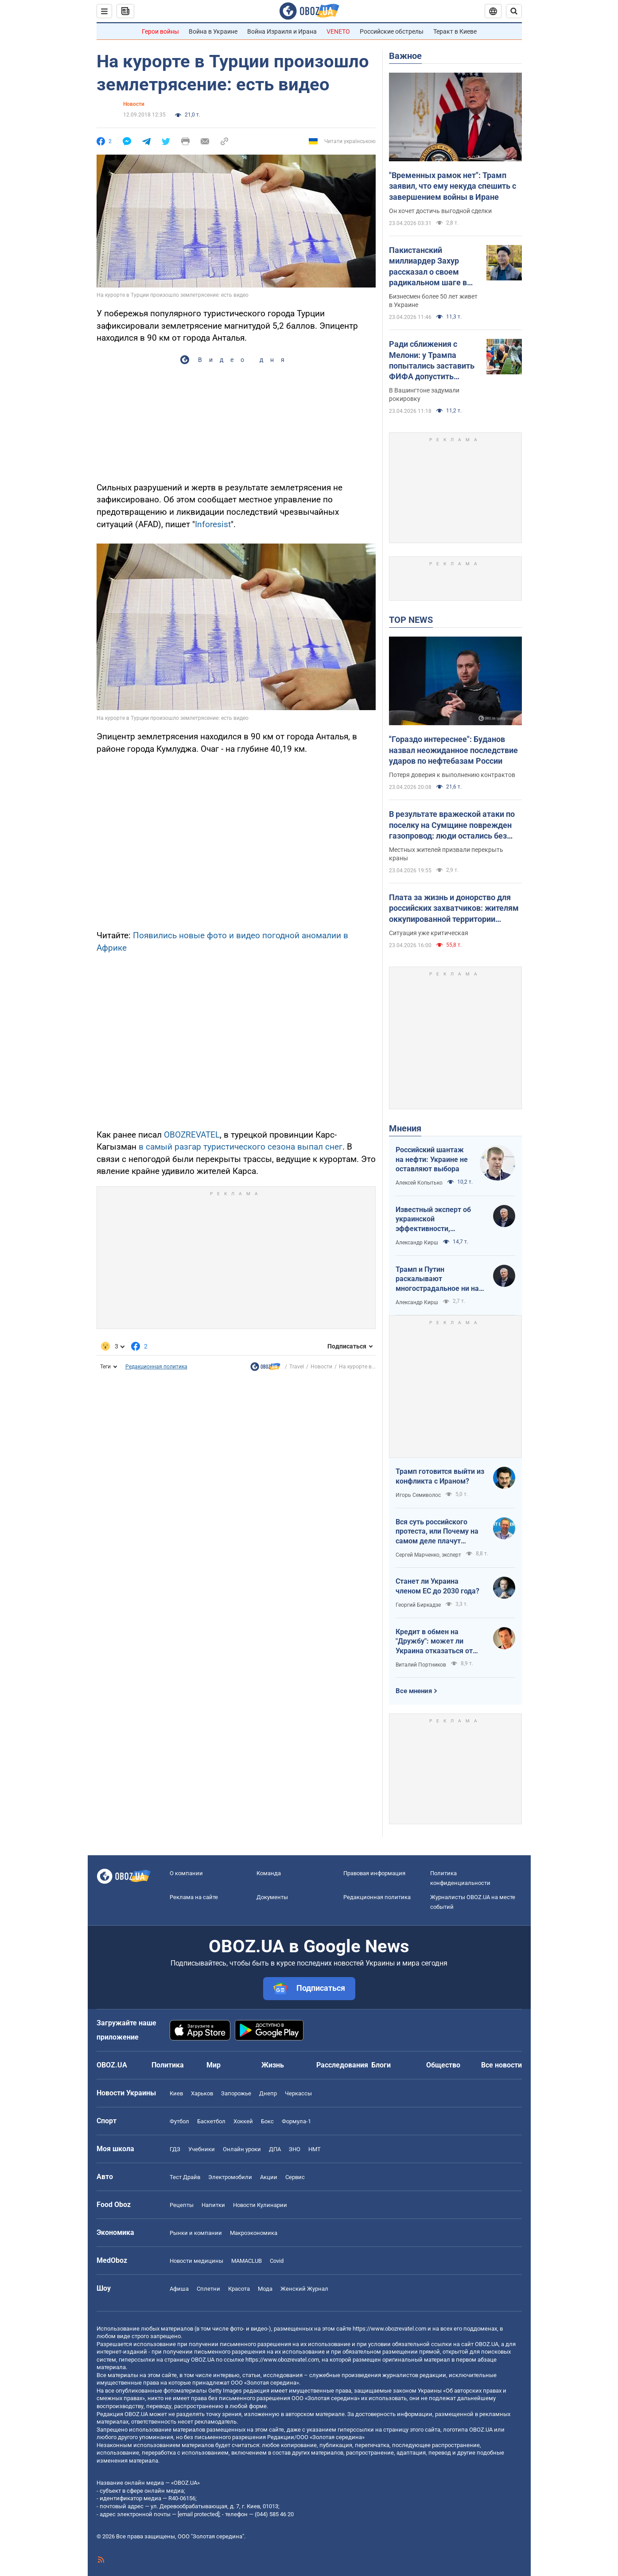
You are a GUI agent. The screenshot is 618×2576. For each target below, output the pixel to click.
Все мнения (414, 1691)
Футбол (179, 2121)
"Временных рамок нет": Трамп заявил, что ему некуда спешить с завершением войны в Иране (452, 186)
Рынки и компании (196, 2233)
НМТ (314, 2149)
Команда (269, 1873)
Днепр (268, 2093)
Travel (296, 1367)
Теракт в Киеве (455, 31)
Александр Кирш (417, 1242)
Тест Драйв (185, 2177)
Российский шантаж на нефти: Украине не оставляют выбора (432, 1159)
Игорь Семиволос (418, 1495)
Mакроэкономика (253, 2233)
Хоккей (243, 2121)
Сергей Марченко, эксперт (428, 1555)
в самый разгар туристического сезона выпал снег (240, 1147)
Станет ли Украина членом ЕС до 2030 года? (437, 1586)
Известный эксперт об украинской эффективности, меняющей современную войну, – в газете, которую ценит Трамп (438, 1219)
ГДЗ (175, 2149)
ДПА (275, 2149)
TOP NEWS (411, 619)
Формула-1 (296, 2121)
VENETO (338, 31)
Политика (168, 2065)
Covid (277, 2260)
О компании (186, 1873)
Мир (213, 2065)
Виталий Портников (421, 1665)
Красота (239, 2288)
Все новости (501, 2065)
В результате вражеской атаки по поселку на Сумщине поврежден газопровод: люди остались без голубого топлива (452, 825)
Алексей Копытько (419, 1183)
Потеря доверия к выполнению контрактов (452, 774)
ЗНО (294, 2149)
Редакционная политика (156, 1367)
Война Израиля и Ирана (282, 31)
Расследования (342, 2065)
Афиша (179, 2288)
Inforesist (213, 524)
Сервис (295, 2177)
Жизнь (272, 2065)
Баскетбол (211, 2121)
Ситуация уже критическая (428, 932)
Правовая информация (374, 1873)
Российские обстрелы (392, 31)
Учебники (201, 2149)
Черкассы (298, 2093)
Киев (176, 2093)
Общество (443, 2065)
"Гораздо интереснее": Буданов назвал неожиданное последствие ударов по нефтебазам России (453, 749)
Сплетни (208, 2288)
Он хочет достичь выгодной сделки (440, 210)
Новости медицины (196, 2260)
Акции (268, 2177)
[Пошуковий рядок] (513, 11)
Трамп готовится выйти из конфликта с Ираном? (440, 1476)
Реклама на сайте (194, 1897)
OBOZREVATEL (192, 1135)
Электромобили (230, 2177)
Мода (265, 2288)
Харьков (202, 2093)
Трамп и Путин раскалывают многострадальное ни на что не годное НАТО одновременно (437, 1279)
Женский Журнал (304, 2288)
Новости (133, 104)
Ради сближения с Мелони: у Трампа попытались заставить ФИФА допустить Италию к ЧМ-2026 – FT (433, 360)
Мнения (405, 1128)
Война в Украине (213, 31)
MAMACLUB (246, 2260)
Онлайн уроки (242, 2149)
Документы (272, 1897)
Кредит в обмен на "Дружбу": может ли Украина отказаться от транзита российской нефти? (434, 1642)
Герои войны (160, 31)
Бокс (267, 2121)
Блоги (381, 2065)
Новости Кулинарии (260, 2205)
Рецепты (182, 2205)
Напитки (213, 2205)
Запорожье (236, 2093)
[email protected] (198, 2514)
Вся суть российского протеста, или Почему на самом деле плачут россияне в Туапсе (437, 1532)
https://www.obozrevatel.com (389, 2328)
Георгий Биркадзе (418, 1605)
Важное (405, 56)
